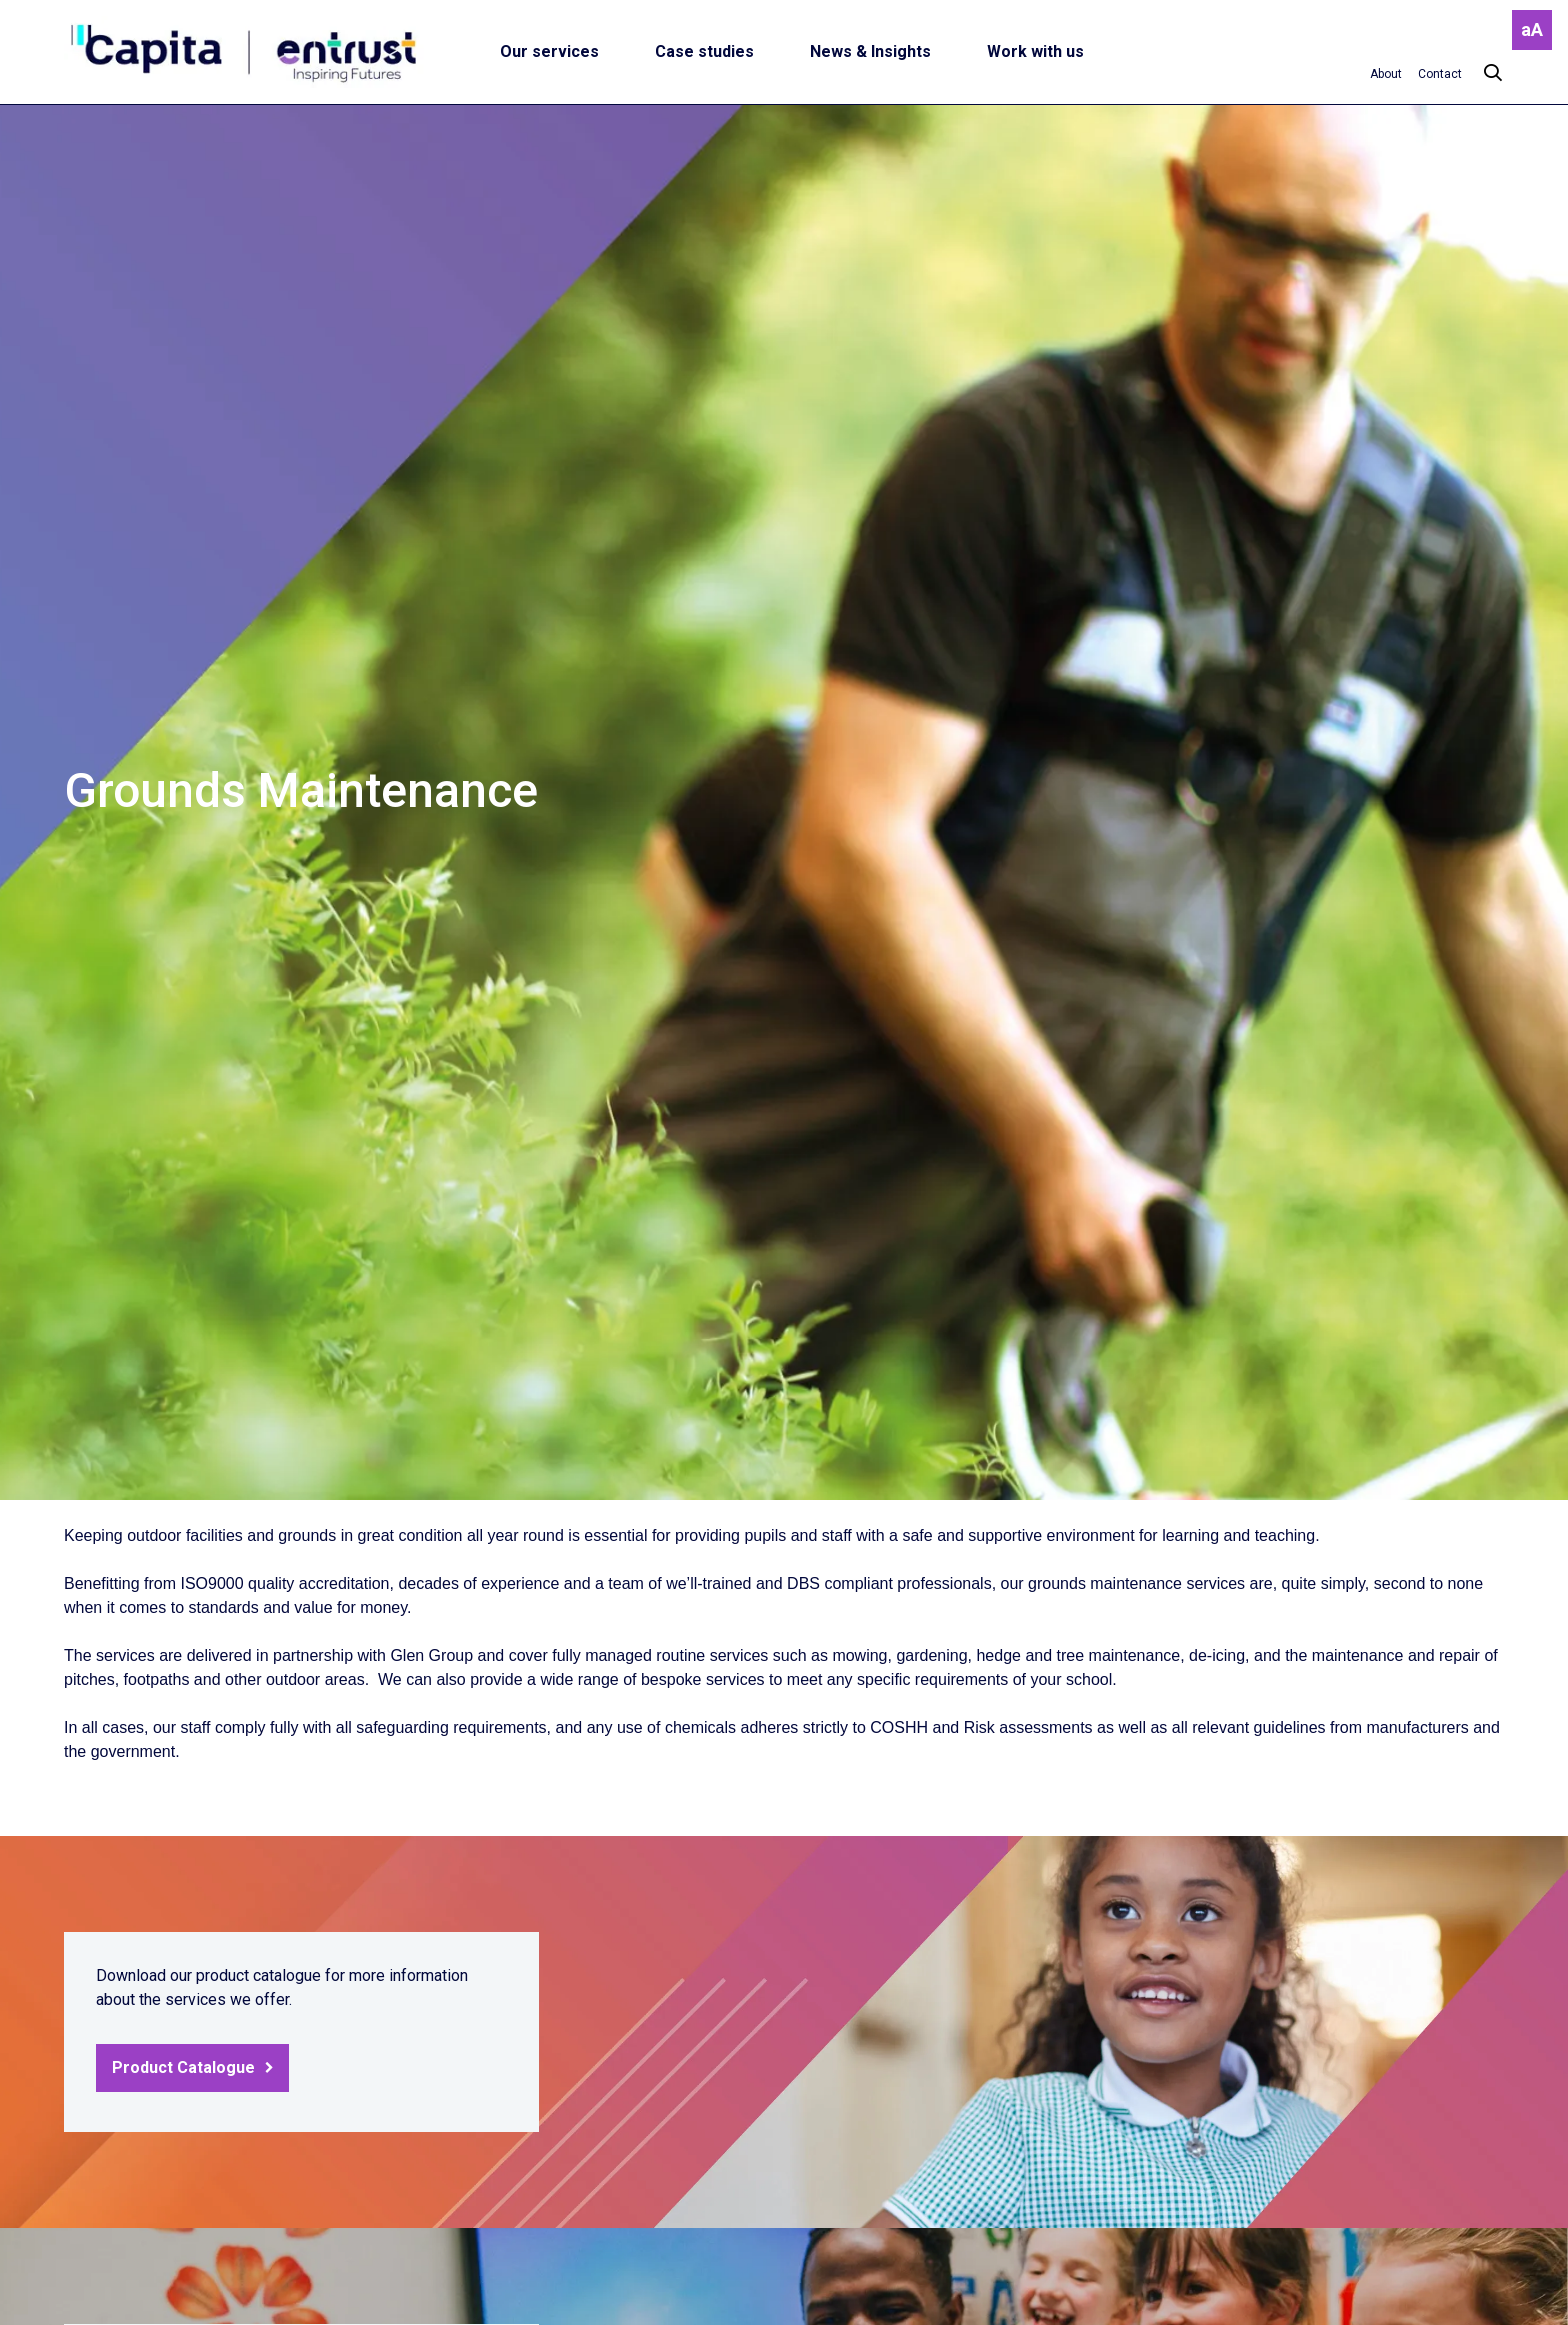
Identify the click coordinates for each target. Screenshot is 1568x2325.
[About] (1386, 74)
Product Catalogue (183, 2067)
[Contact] (1440, 74)
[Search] (1483, 73)
